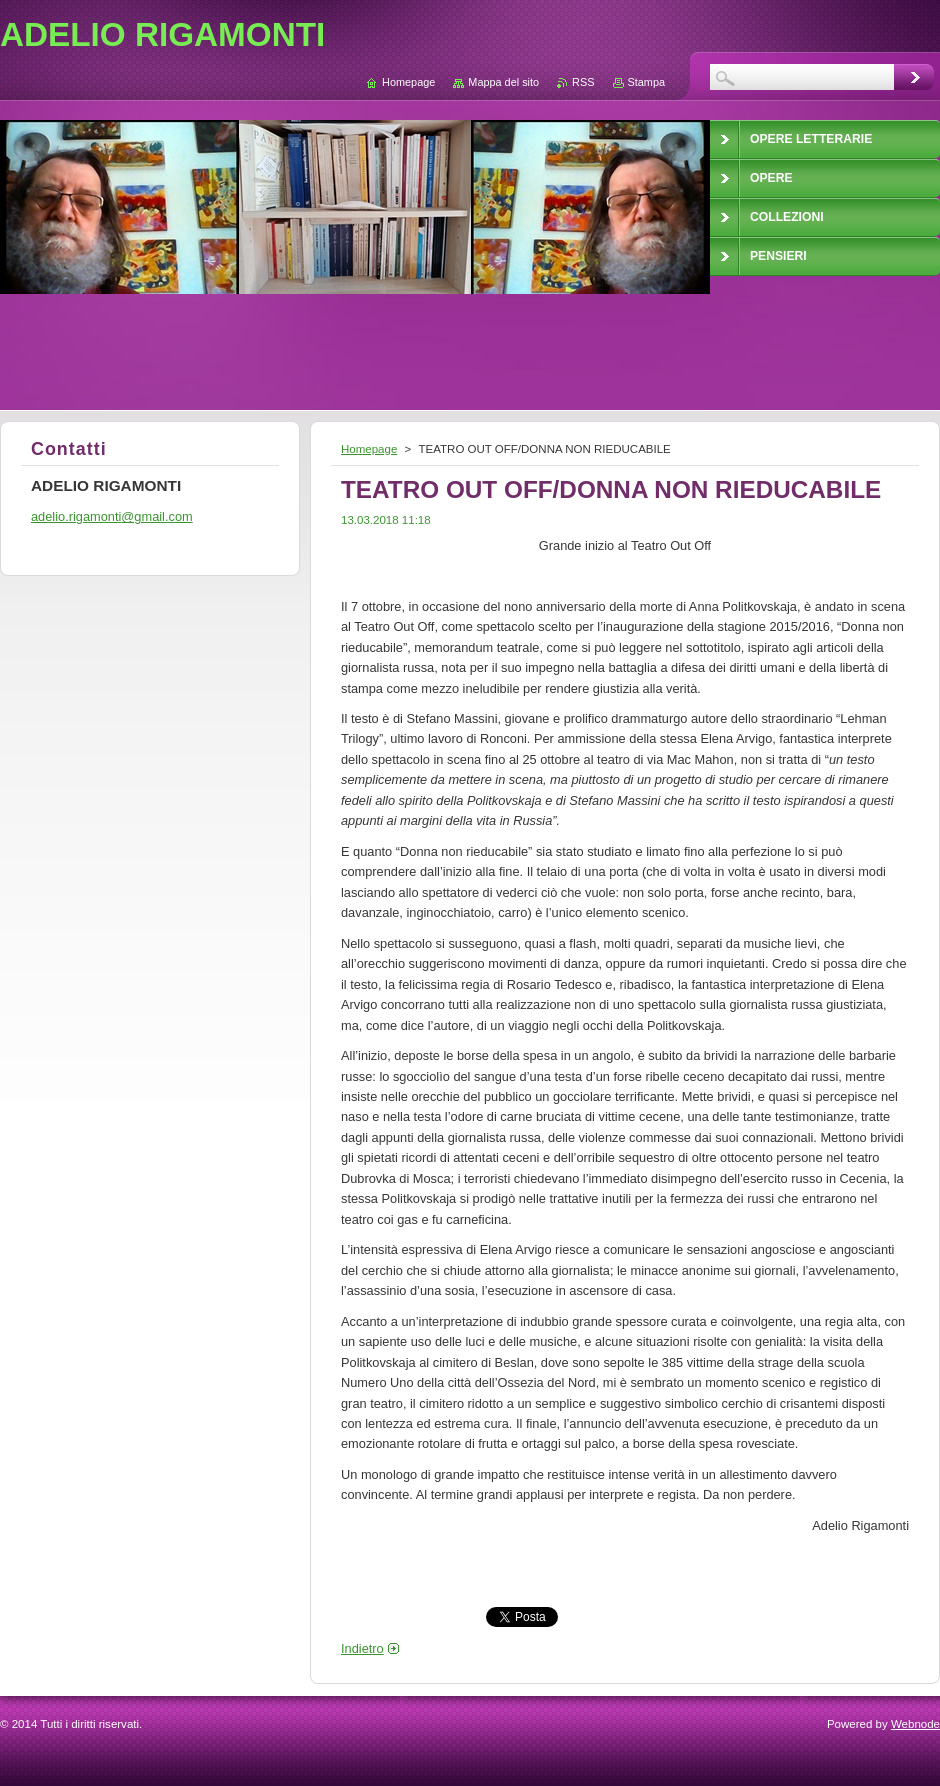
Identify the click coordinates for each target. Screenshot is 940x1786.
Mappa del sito (503, 82)
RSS (583, 82)
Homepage (369, 449)
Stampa (646, 82)
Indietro (362, 1648)
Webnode (915, 1724)
